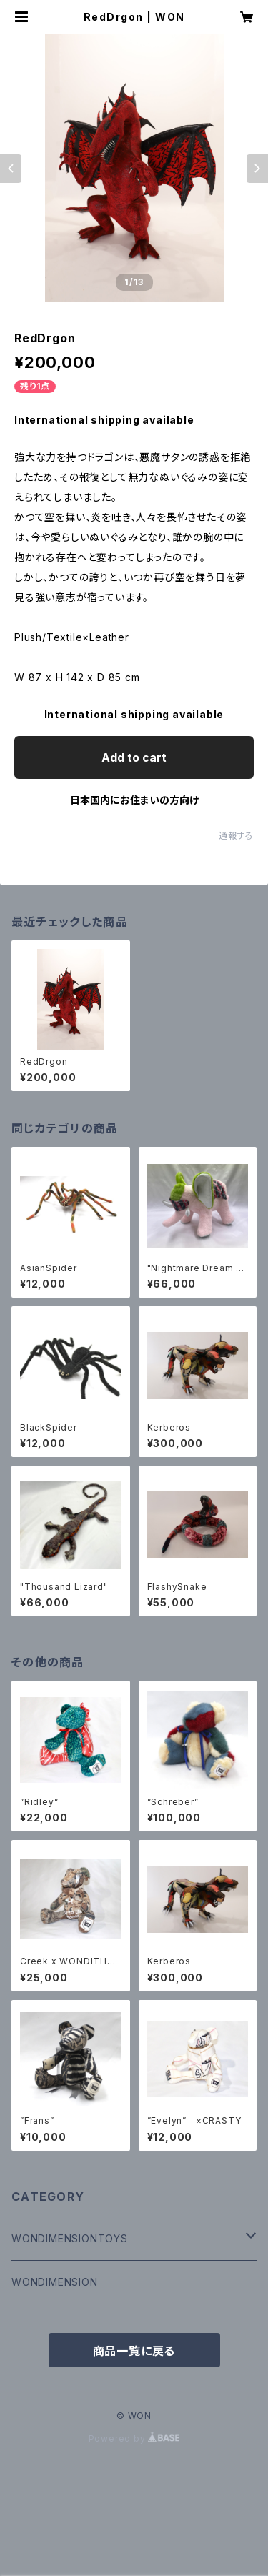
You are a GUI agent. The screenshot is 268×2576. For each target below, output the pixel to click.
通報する (236, 835)
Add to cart (134, 757)
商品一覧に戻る (134, 2351)
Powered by (134, 2438)
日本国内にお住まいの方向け (134, 800)
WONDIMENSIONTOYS (69, 2238)
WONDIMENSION (54, 2282)
